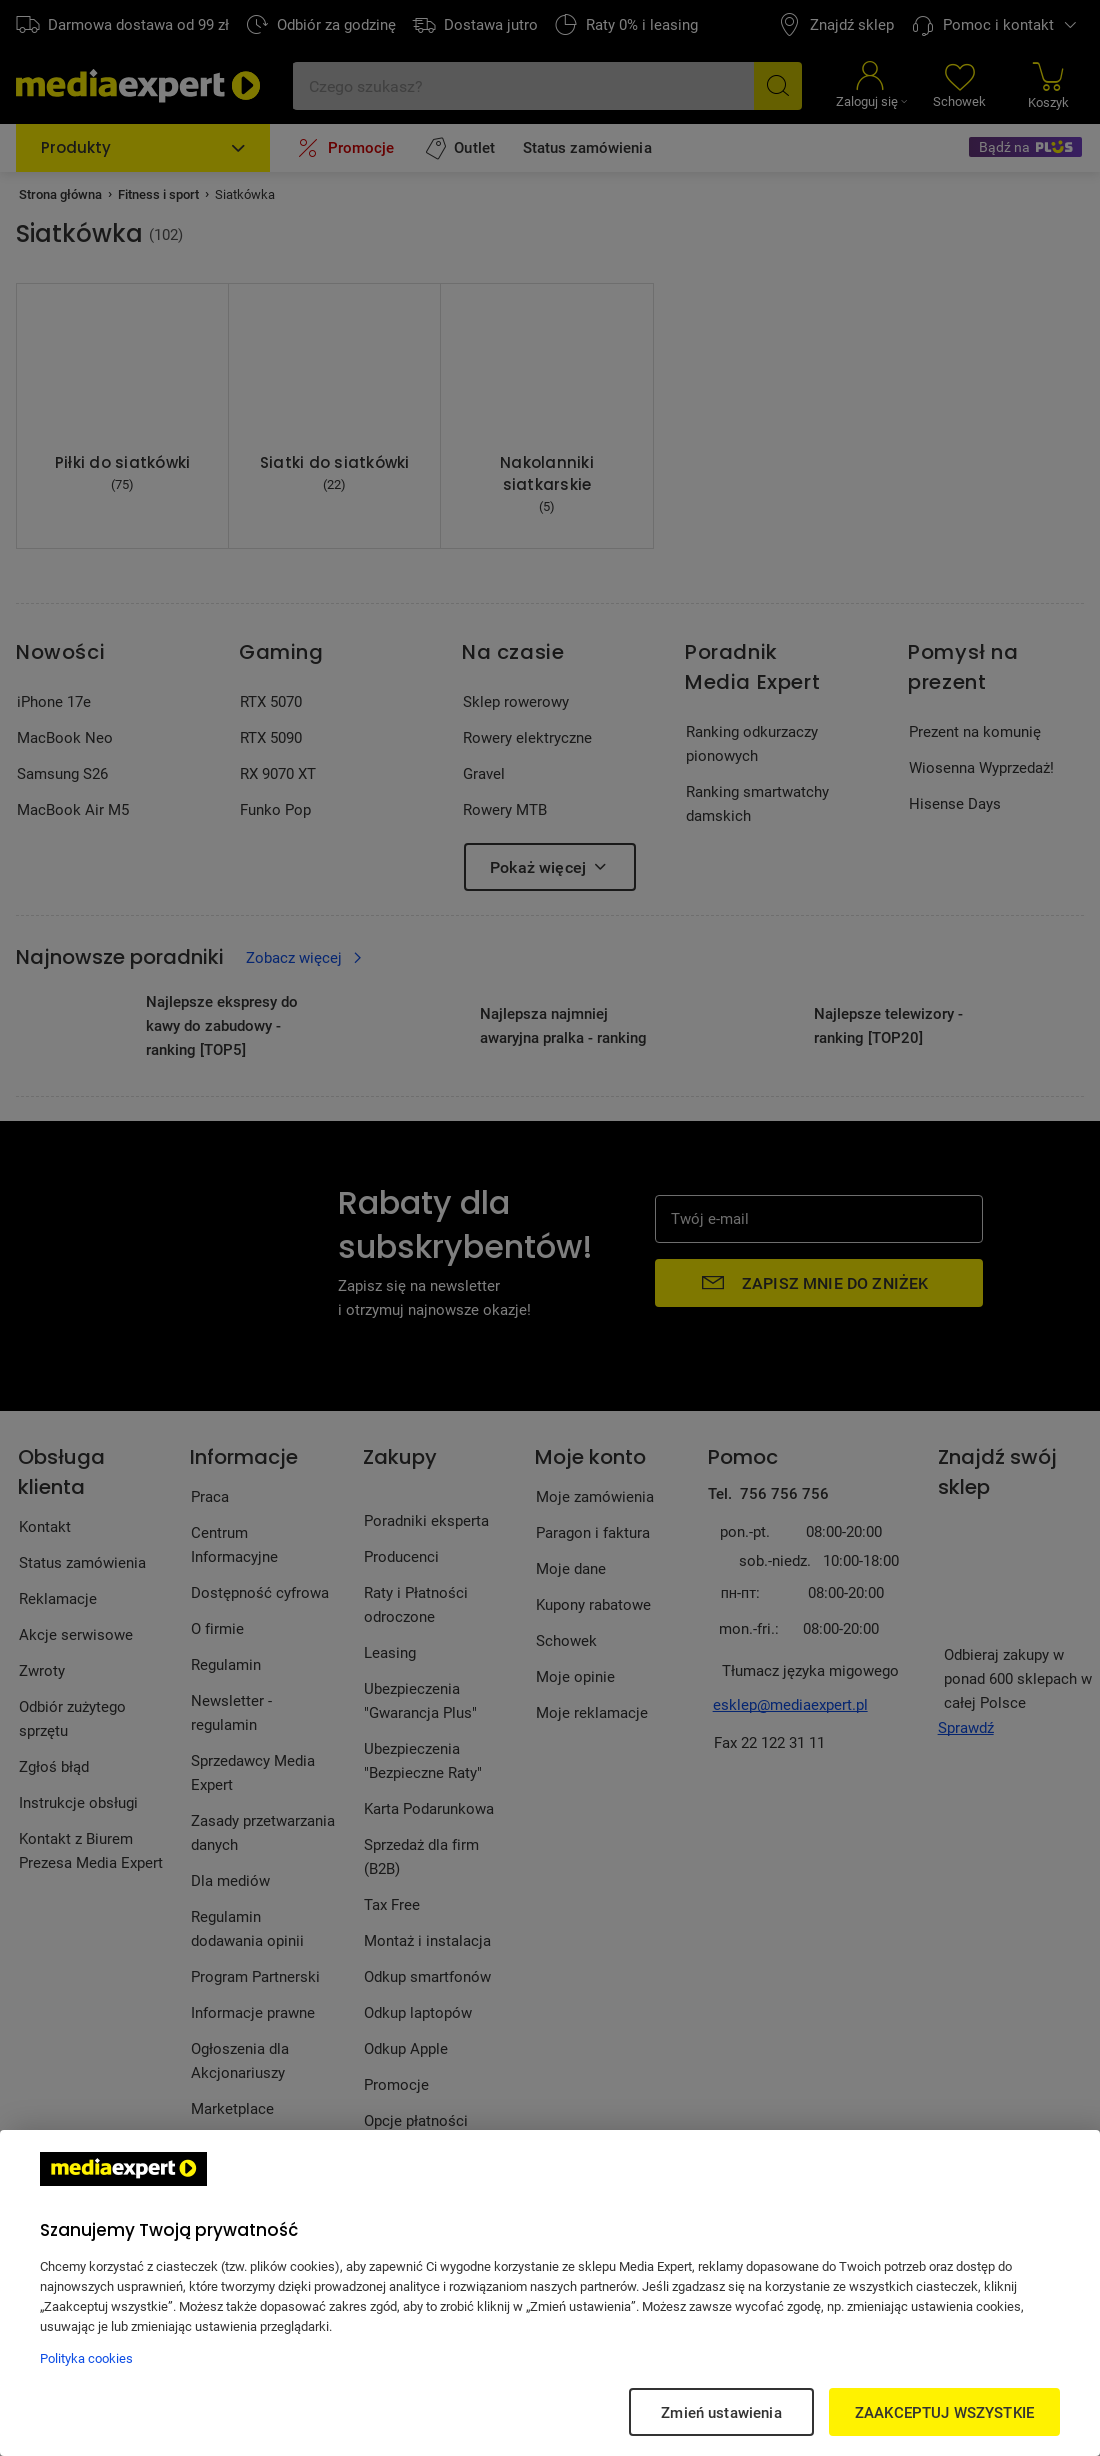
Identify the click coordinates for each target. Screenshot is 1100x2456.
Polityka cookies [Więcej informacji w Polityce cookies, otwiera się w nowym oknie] (86, 2358)
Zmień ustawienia (721, 2412)
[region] (550, 2293)
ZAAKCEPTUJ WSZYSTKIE (944, 2412)
